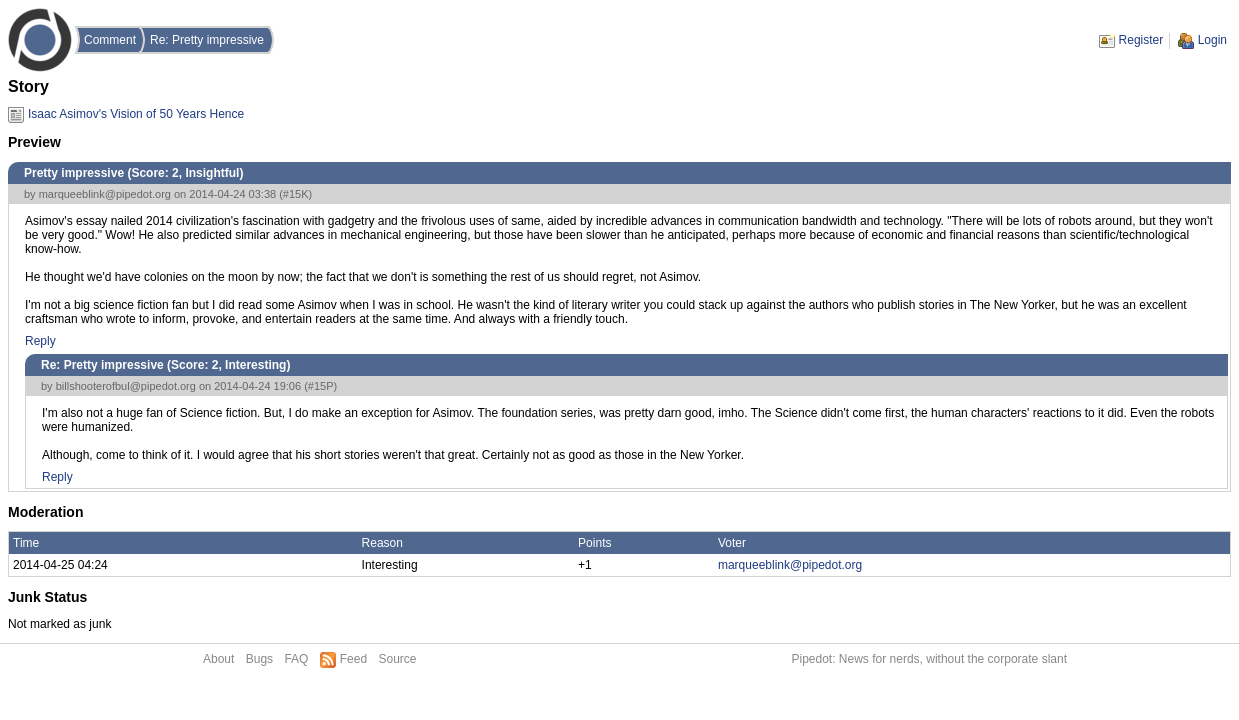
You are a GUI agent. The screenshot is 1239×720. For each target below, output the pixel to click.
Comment (110, 40)
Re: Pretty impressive (207, 40)
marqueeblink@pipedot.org (105, 194)
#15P (321, 386)
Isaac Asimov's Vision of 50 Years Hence (136, 114)
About (218, 659)
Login (1212, 40)
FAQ (296, 659)
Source (397, 659)
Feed (353, 659)
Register (1141, 40)
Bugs (259, 659)
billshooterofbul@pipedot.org (126, 386)
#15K (296, 194)
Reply (40, 341)
